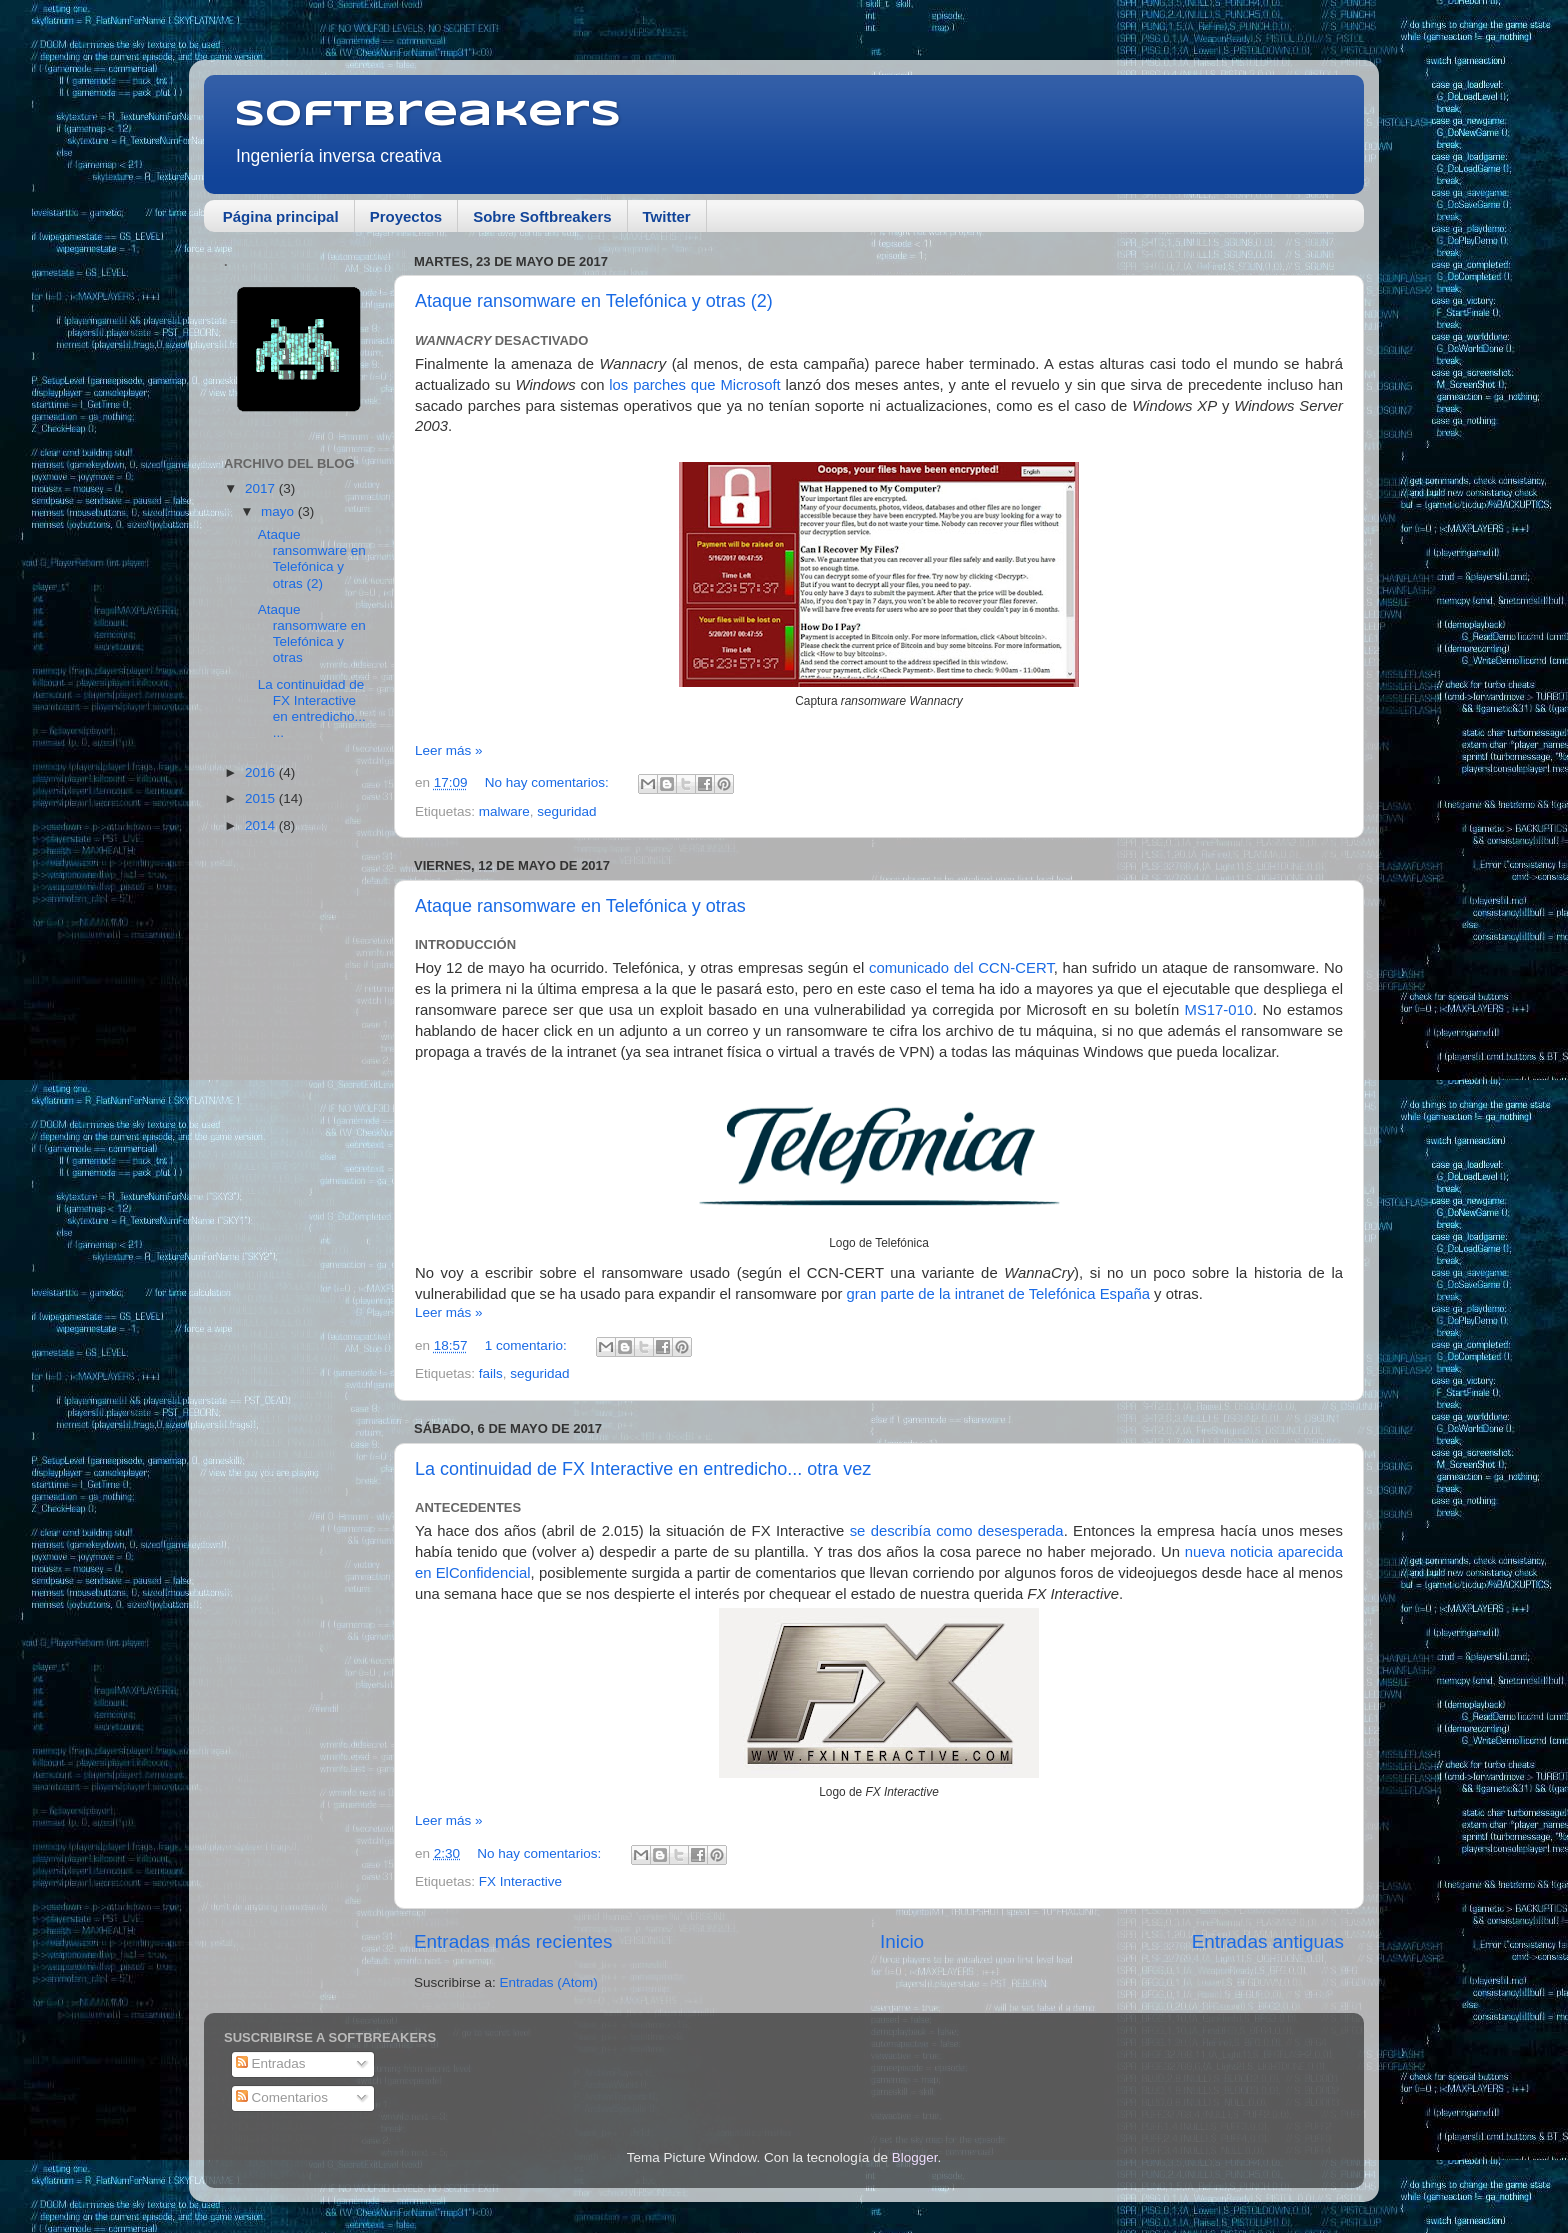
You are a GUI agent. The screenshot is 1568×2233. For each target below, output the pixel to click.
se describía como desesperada (957, 1531)
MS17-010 (1219, 1010)
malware (504, 811)
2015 (262, 798)
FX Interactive (520, 1881)
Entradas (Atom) (549, 1982)
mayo (279, 511)
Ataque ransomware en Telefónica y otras (580, 906)
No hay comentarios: (549, 782)
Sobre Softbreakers (542, 216)
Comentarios (282, 2097)
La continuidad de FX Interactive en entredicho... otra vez (643, 1469)
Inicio (902, 1941)
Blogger (915, 2157)
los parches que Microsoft (694, 385)
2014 (262, 825)
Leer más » (449, 750)
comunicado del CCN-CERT (961, 968)
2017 (262, 488)
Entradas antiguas (1268, 1941)
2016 (262, 772)
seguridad (566, 811)
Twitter (667, 216)
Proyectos (406, 216)
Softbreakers (427, 115)
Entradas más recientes (513, 1941)
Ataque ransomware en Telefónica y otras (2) (594, 301)
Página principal (281, 216)
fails (491, 1373)
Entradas (271, 2063)
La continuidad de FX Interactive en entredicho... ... (312, 709)
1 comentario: (528, 1345)
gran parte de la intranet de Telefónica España (998, 1294)
